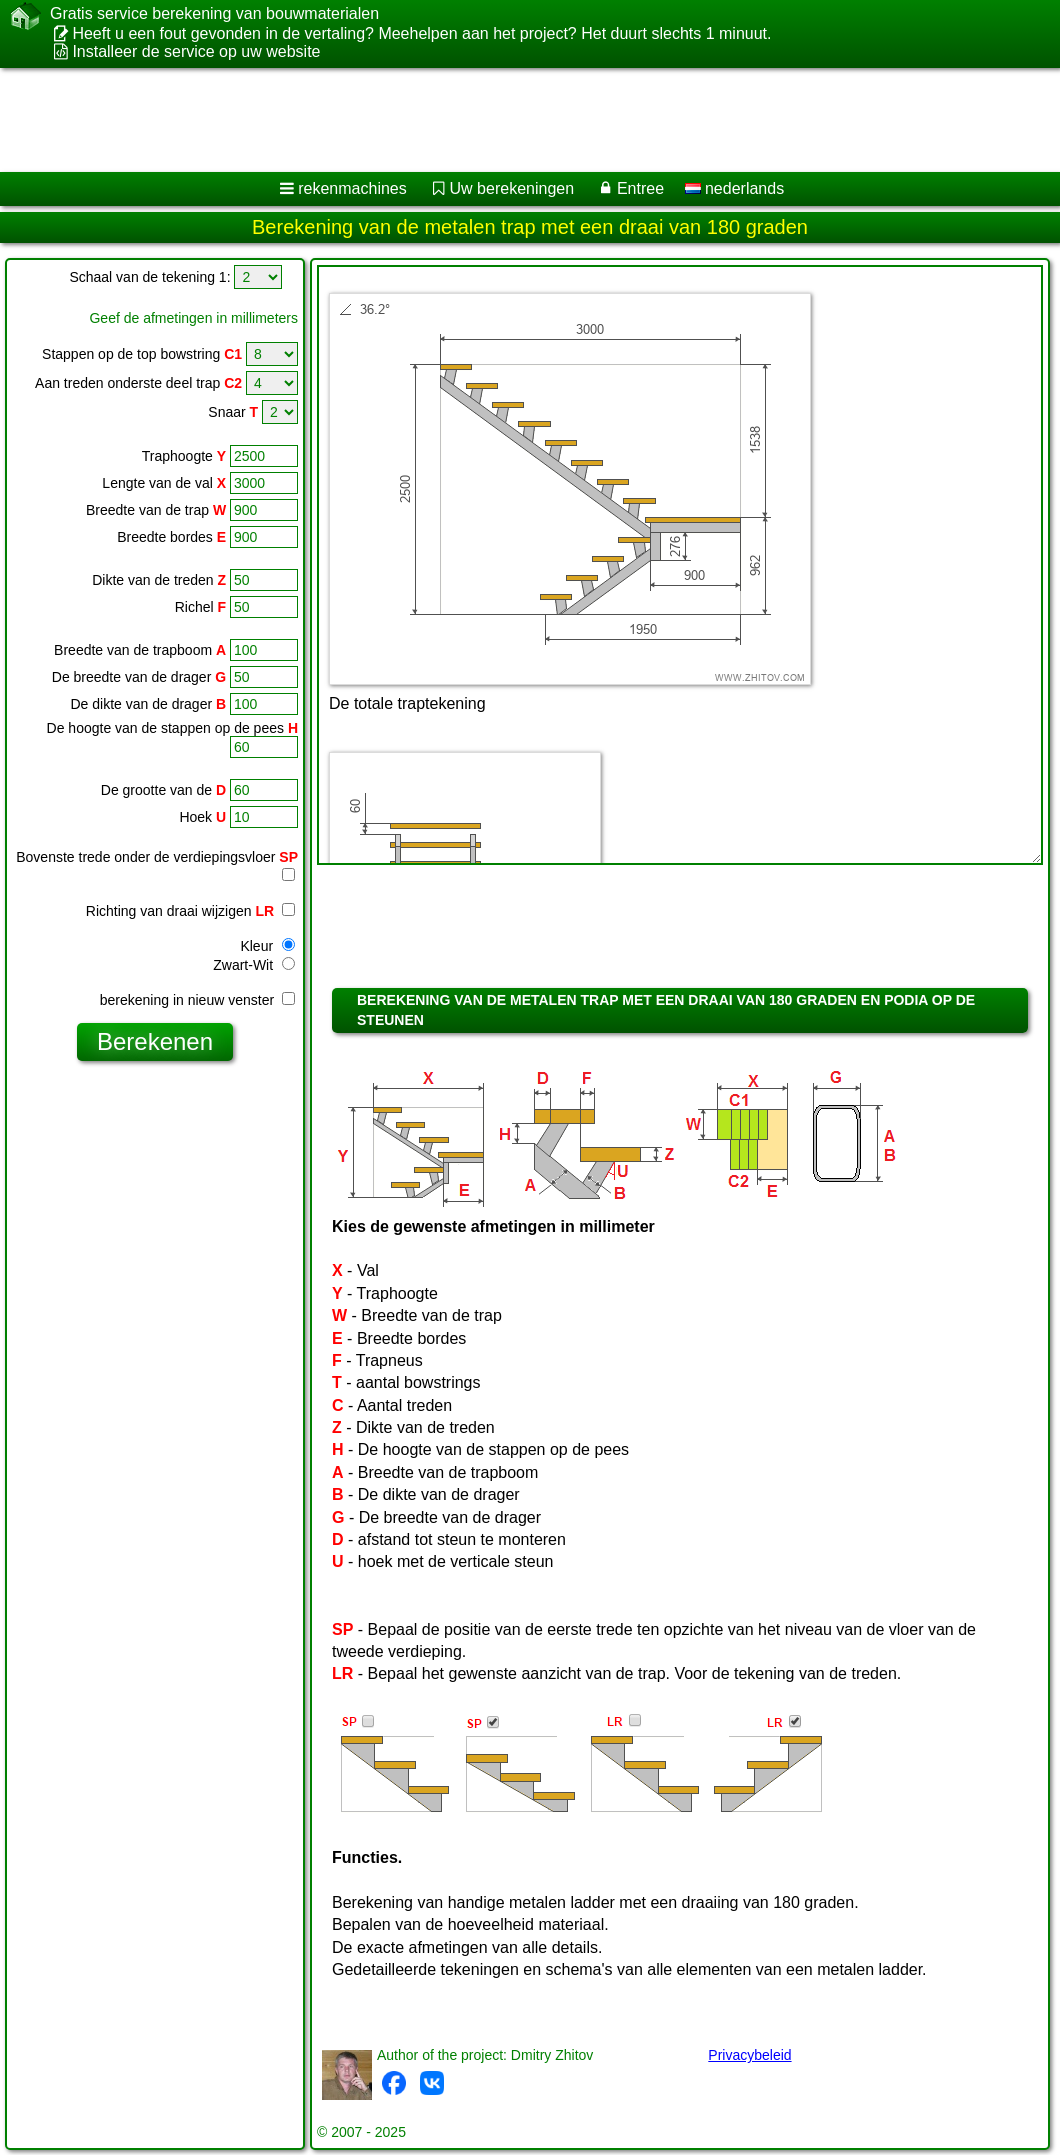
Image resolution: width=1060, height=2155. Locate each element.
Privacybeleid (749, 2055)
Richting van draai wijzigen (190, 911)
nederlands (735, 188)
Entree (640, 188)
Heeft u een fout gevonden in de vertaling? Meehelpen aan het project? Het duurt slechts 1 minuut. (421, 33)
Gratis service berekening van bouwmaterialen (214, 14)
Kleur (267, 946)
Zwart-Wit (254, 965)
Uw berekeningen (512, 188)
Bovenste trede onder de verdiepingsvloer (157, 857)
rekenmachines (352, 188)
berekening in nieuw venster (197, 1000)
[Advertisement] (510, 120)
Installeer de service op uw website (196, 51)
